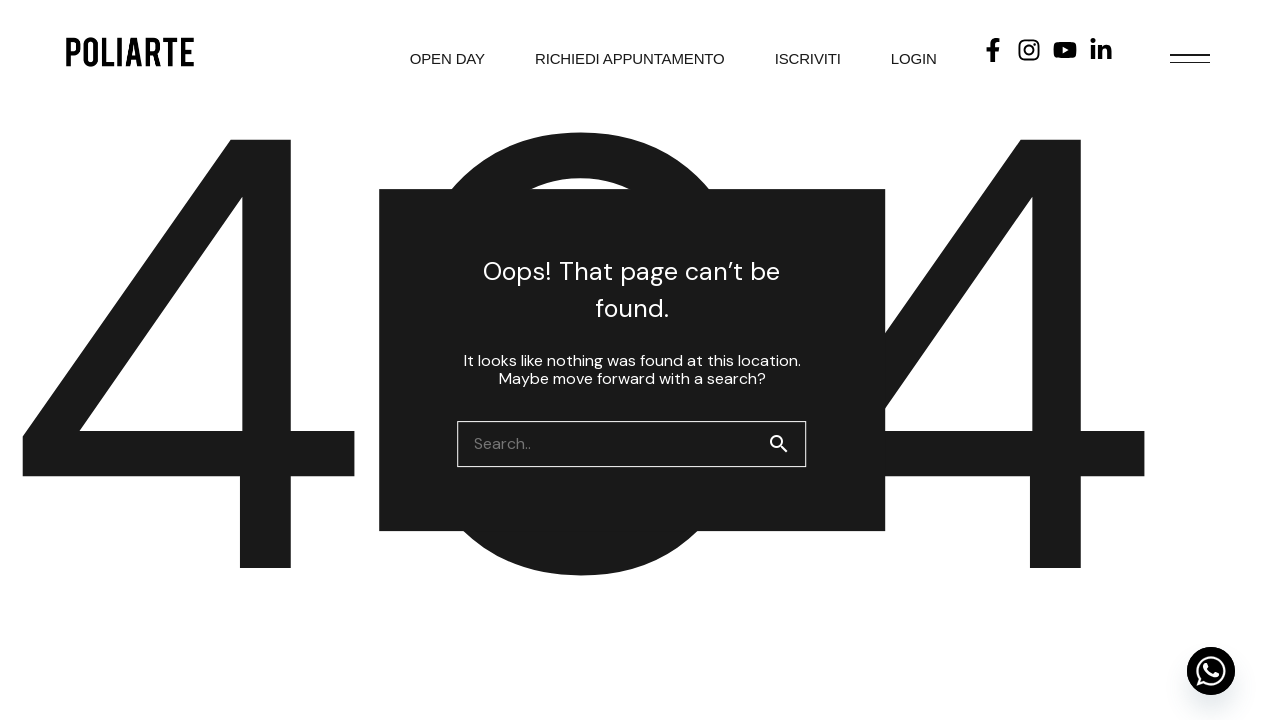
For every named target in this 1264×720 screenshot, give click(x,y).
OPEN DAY (447, 58)
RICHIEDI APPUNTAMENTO (630, 58)
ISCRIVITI (808, 58)
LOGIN (914, 58)
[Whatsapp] (1211, 671)
